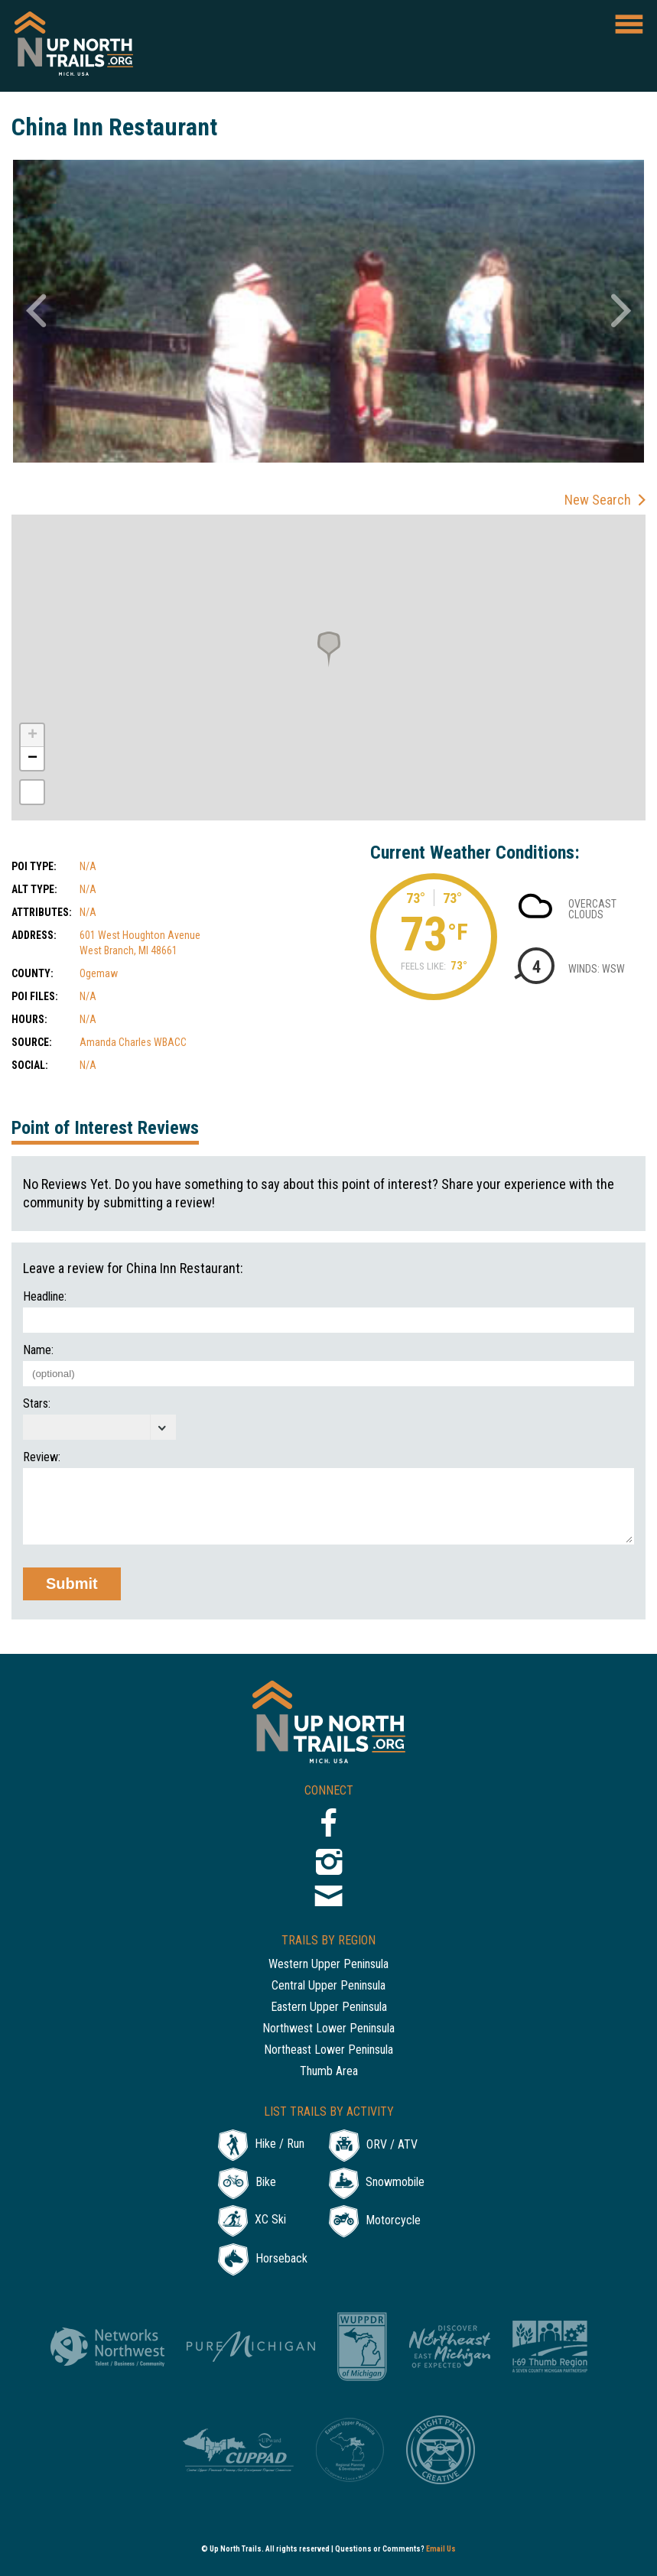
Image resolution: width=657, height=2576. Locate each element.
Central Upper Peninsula (328, 1986)
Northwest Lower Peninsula (328, 2028)
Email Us (441, 2549)
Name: (38, 1350)
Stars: (36, 1404)
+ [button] (32, 735)
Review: (41, 1457)
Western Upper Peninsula (328, 1964)
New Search (597, 500)
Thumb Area (329, 2071)
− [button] (32, 758)
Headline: (45, 1297)
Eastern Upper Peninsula (329, 2007)
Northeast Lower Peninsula (328, 2050)
